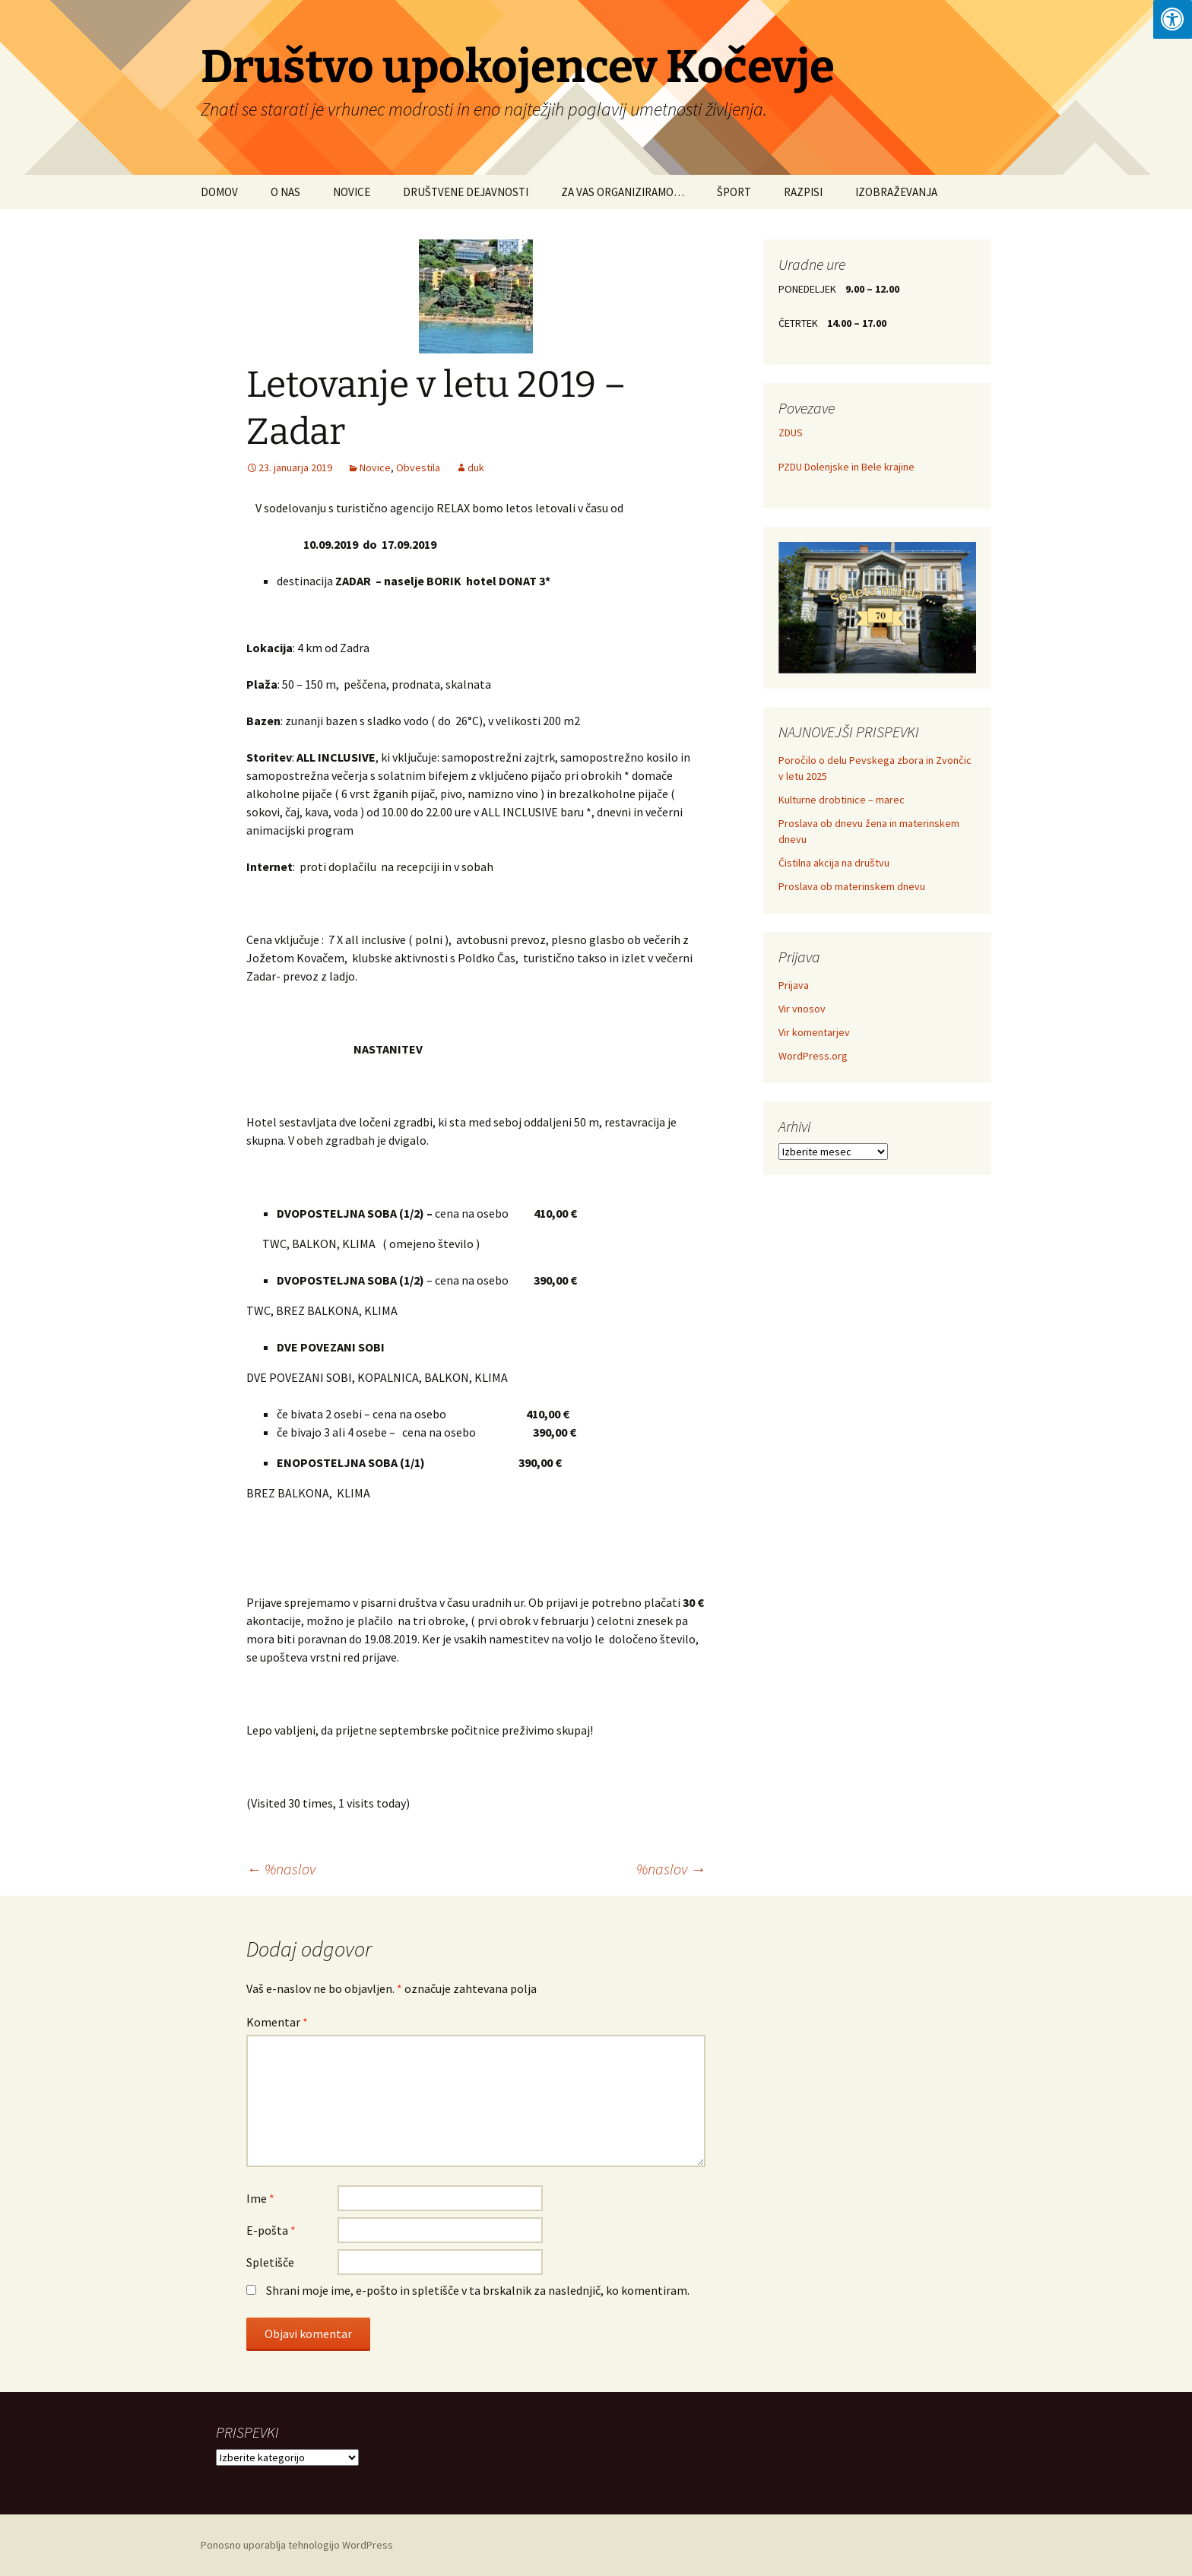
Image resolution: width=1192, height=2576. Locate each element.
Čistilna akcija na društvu (833, 863)
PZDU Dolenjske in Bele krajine (846, 467)
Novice (375, 467)
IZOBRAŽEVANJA (896, 192)
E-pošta (271, 2230)
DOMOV (219, 192)
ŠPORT (734, 192)
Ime (260, 2198)
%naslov (280, 1868)
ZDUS (790, 432)
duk (476, 467)
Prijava (793, 985)
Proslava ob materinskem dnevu (851, 886)
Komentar (277, 2021)
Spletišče (270, 2262)
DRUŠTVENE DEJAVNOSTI (465, 192)
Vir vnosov (802, 1009)
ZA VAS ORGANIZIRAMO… (622, 192)
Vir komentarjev (814, 1032)
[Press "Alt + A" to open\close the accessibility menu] (1172, 19)
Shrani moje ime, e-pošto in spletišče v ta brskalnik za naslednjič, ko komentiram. (478, 2290)
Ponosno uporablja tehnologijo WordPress (297, 2545)
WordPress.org (813, 1056)
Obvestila (418, 467)
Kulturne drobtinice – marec (841, 799)
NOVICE (351, 192)
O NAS (285, 192)
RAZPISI (803, 192)
